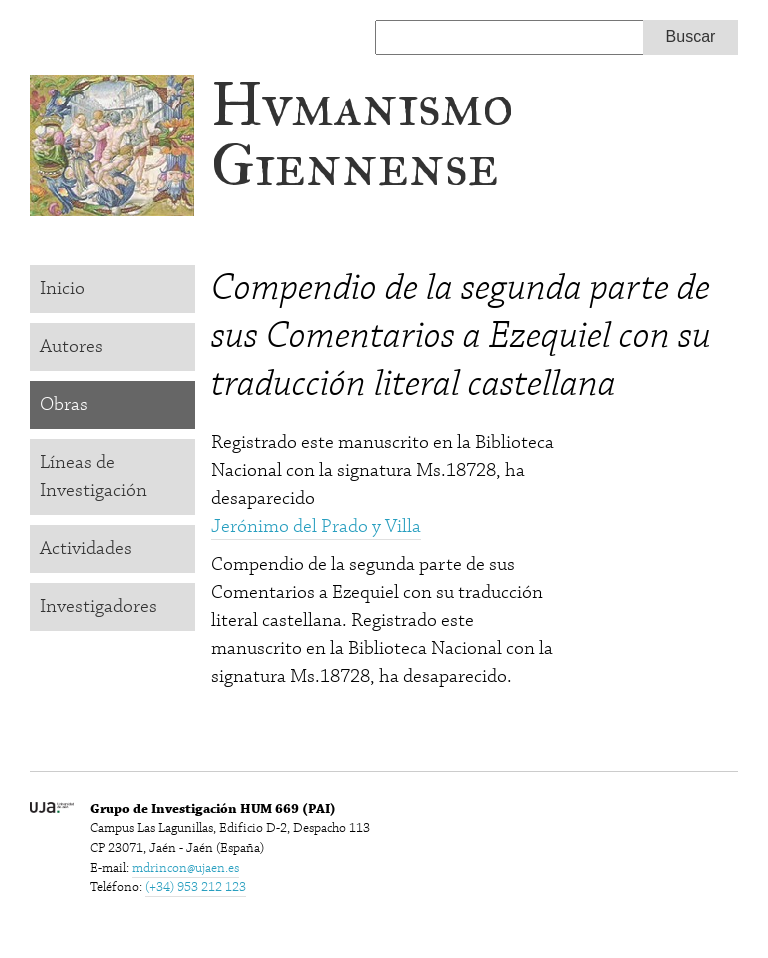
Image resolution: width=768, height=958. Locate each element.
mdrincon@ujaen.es (185, 868)
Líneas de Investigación (93, 476)
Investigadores (98, 606)
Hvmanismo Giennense (362, 134)
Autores (71, 346)
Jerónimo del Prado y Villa (316, 526)
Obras (64, 404)
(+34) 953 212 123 (195, 887)
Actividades (86, 548)
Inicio (62, 288)
